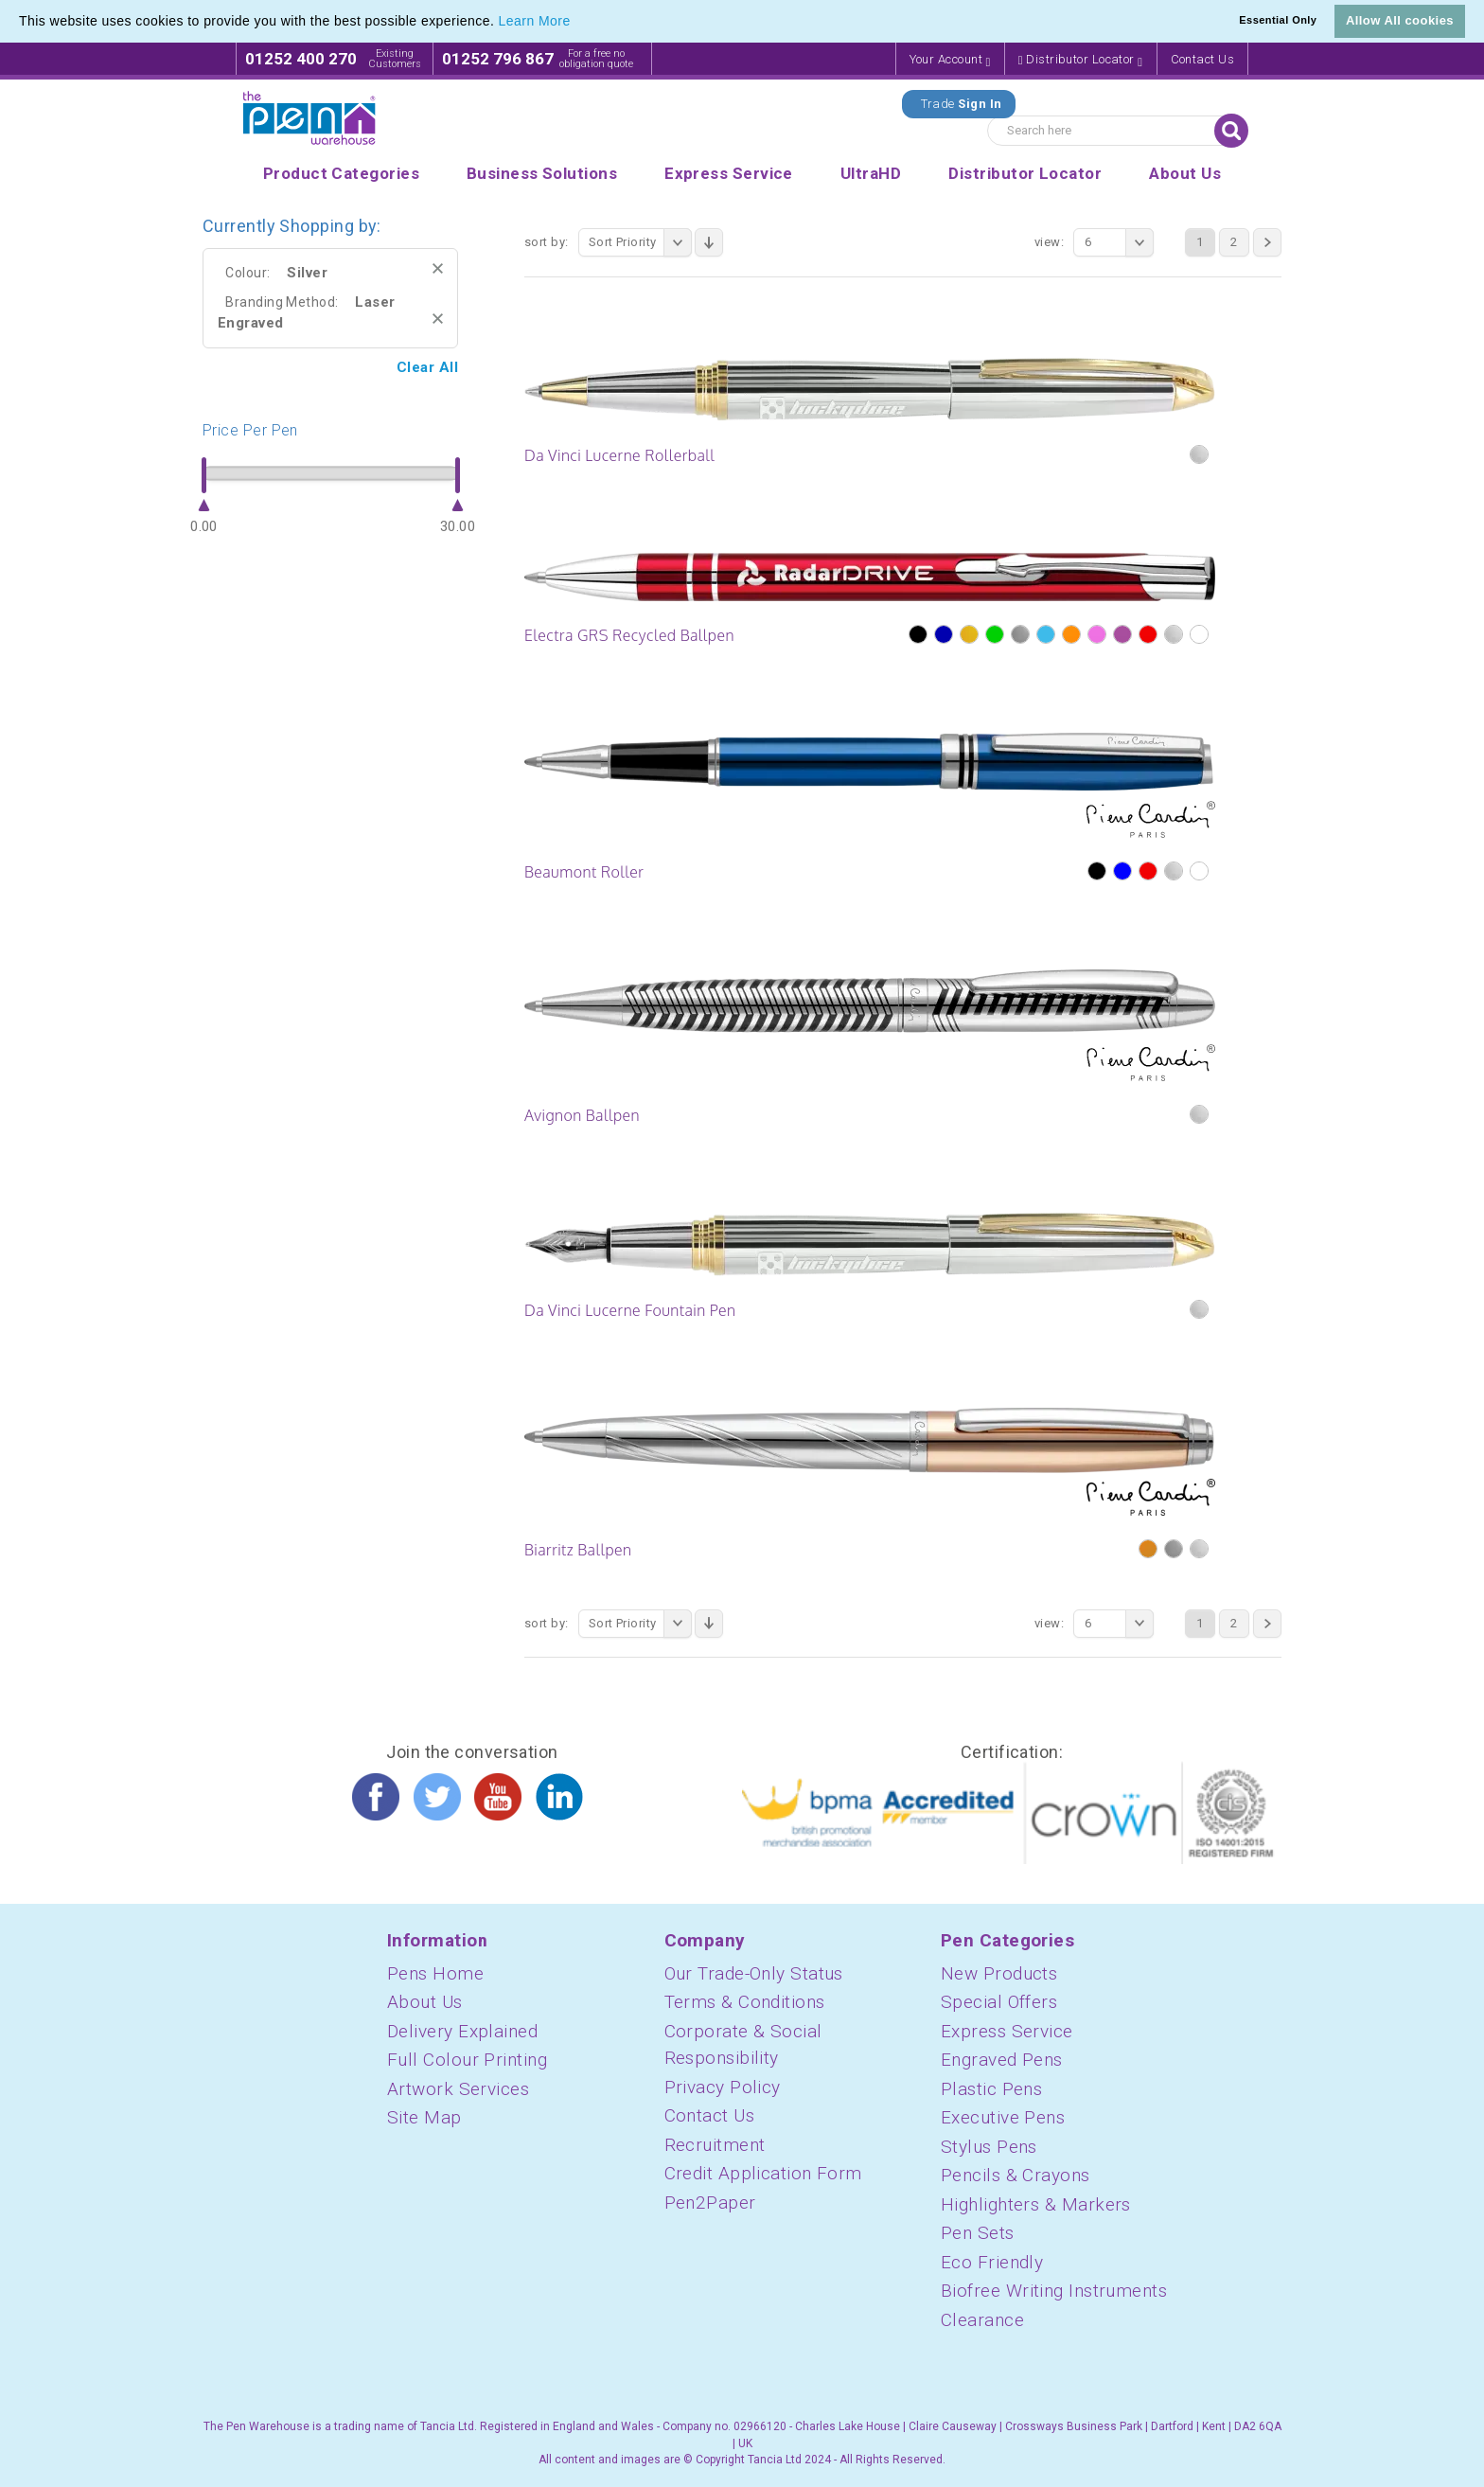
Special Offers (999, 2002)
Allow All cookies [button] (1400, 20)
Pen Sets (978, 2233)
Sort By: (546, 242)
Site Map (424, 2117)
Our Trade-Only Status (753, 1973)
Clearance (982, 2320)
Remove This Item (438, 268)
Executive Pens (1003, 2117)
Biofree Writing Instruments (1054, 2290)
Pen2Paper (710, 2202)
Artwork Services (458, 2089)
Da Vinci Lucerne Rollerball (619, 455)
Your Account (950, 60)
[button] (577, 23)
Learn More (535, 20)
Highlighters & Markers (1036, 2204)
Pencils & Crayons (1015, 2175)
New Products (999, 1973)
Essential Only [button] (1277, 20)
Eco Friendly (992, 2262)
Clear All (427, 367)
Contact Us (1203, 59)
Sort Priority (640, 242)
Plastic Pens (991, 2089)
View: (1049, 242)
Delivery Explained (462, 2031)
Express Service (1007, 2031)
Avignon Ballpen (582, 1115)
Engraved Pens (1002, 2059)
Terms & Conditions (744, 2002)
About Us (425, 2002)
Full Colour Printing (467, 2059)
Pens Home (435, 1973)
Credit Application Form (763, 2173)
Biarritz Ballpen (578, 1549)
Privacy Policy (722, 2087)
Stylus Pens (989, 2147)
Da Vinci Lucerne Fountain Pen (629, 1310)
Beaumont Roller (584, 871)
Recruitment (715, 2145)
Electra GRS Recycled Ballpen (629, 635)
